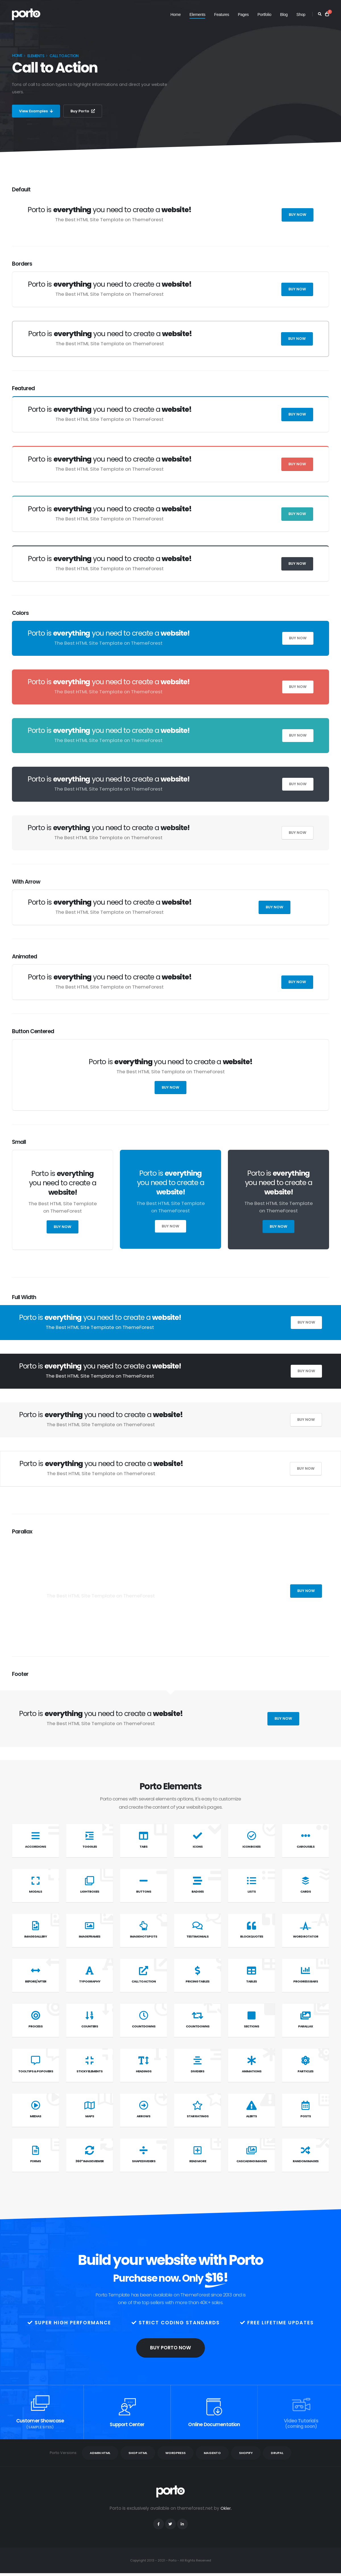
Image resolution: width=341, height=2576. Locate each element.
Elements (197, 14)
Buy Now (297, 214)
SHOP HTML (137, 2453)
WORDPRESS (175, 2453)
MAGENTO (212, 2453)
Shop (300, 14)
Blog (284, 14)
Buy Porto (86, 111)
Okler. (226, 2508)
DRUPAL (277, 2453)
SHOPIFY (246, 2453)
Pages (243, 14)
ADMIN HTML (100, 2453)
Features (221, 14)
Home (175, 14)
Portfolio (264, 14)
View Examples (37, 111)
